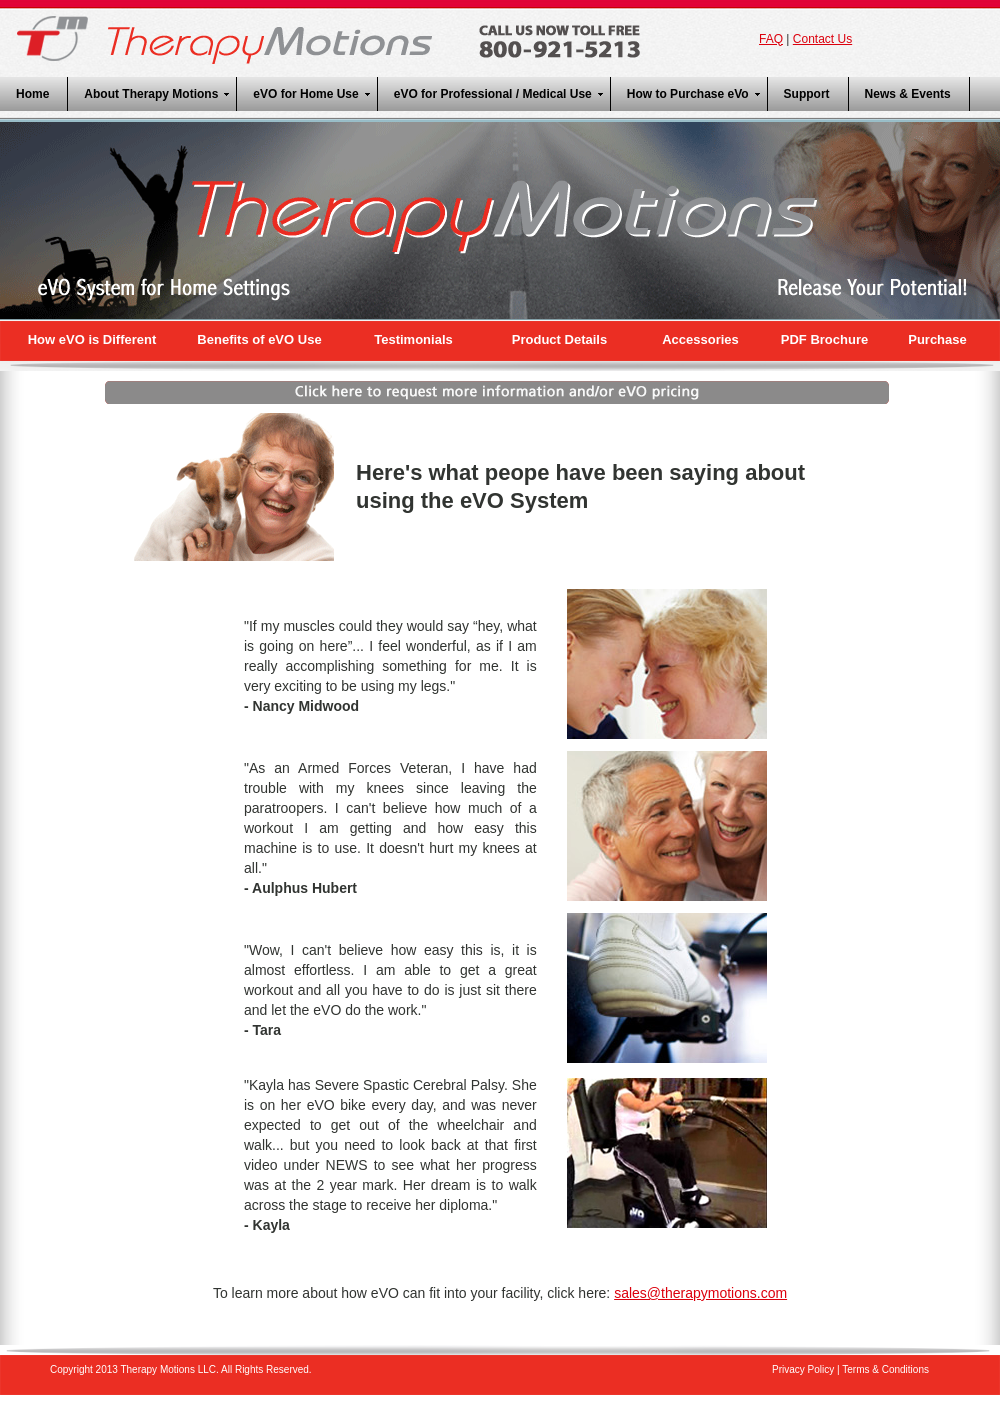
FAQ (771, 39)
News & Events (908, 94)
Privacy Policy (803, 1369)
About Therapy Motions (151, 94)
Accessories (700, 339)
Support (807, 94)
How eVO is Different (92, 339)
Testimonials (413, 339)
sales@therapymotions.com (700, 1293)
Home (32, 94)
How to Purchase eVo (688, 94)
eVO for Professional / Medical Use (493, 94)
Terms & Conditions (885, 1369)
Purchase (937, 339)
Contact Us (822, 39)
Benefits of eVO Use (259, 339)
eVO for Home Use (305, 94)
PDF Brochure (824, 339)
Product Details (559, 339)
